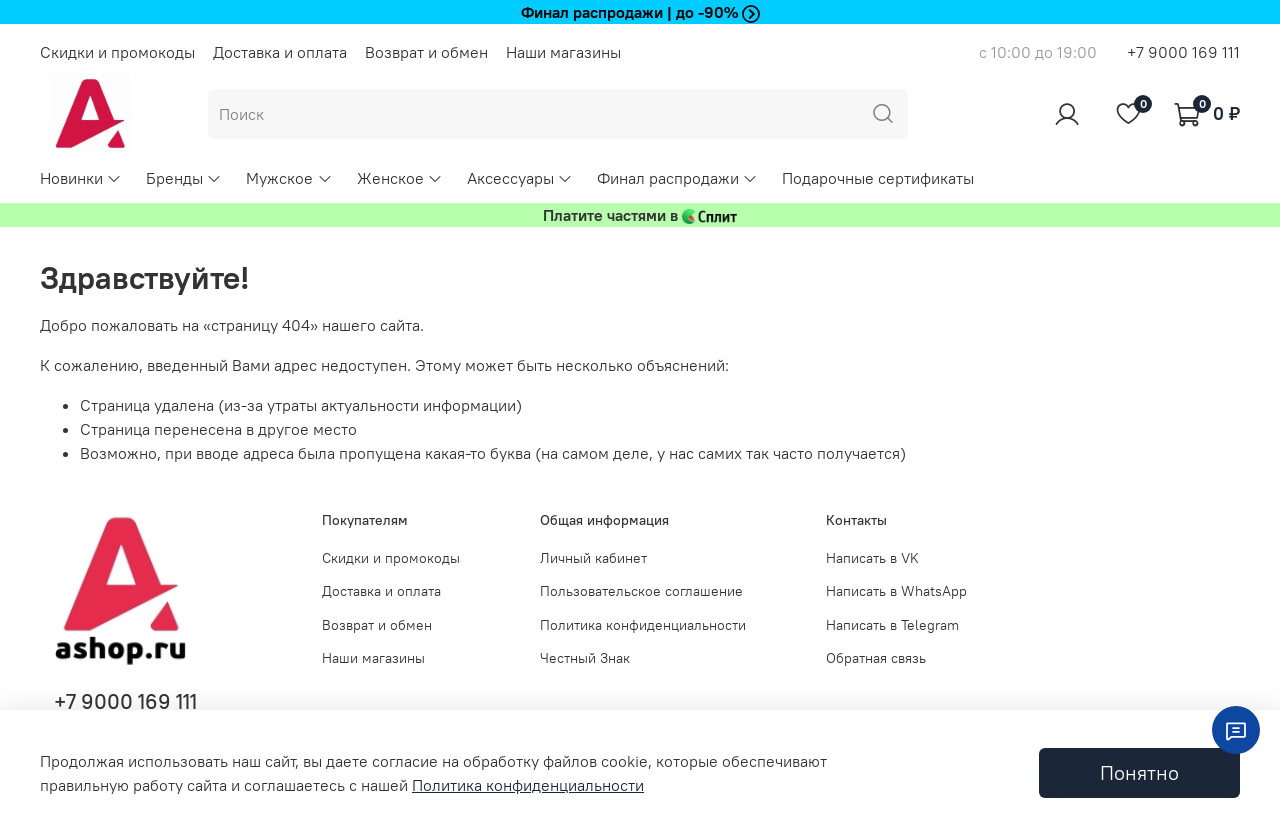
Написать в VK (872, 558)
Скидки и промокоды (117, 52)
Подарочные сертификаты (878, 178)
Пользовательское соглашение (641, 591)
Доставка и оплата (280, 52)
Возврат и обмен (426, 52)
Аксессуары (520, 178)
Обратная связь (876, 658)
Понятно (1139, 772)
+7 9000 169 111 (1183, 52)
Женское (400, 178)
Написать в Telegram (892, 625)
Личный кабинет (593, 558)
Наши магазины (563, 52)
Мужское (289, 178)
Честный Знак (585, 658)
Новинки (81, 178)
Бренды (184, 178)
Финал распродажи (677, 178)
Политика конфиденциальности (643, 625)
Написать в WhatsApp (896, 591)
